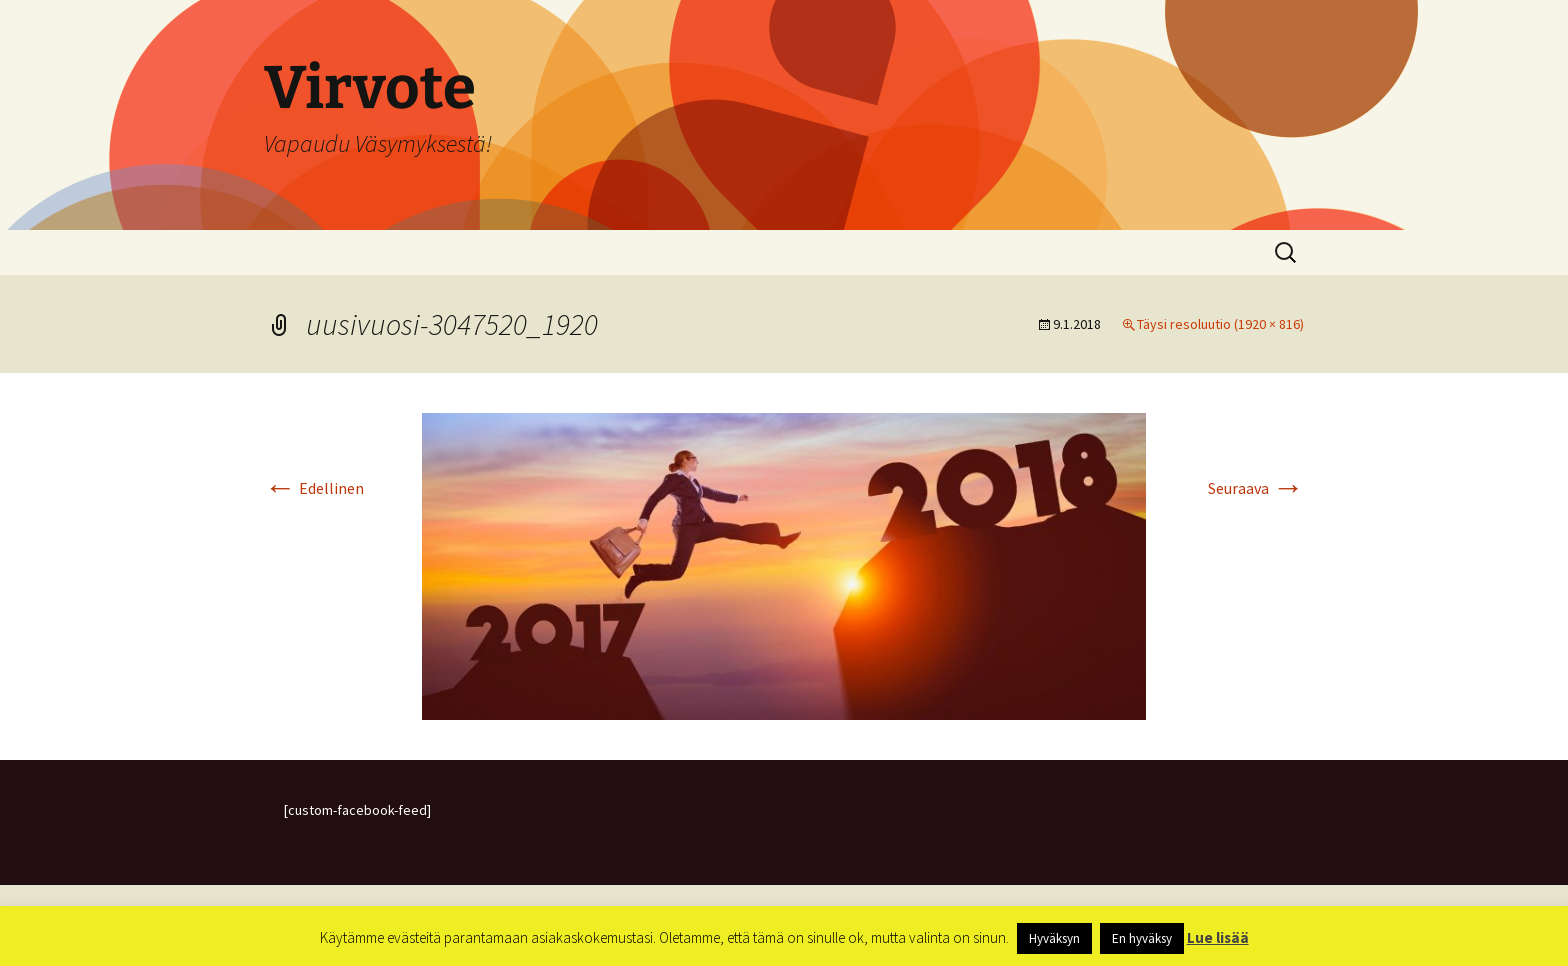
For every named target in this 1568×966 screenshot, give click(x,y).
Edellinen (314, 488)
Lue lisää (1218, 937)
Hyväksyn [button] (1054, 938)
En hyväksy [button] (1142, 938)
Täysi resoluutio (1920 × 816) (1220, 324)
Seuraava (1256, 488)
